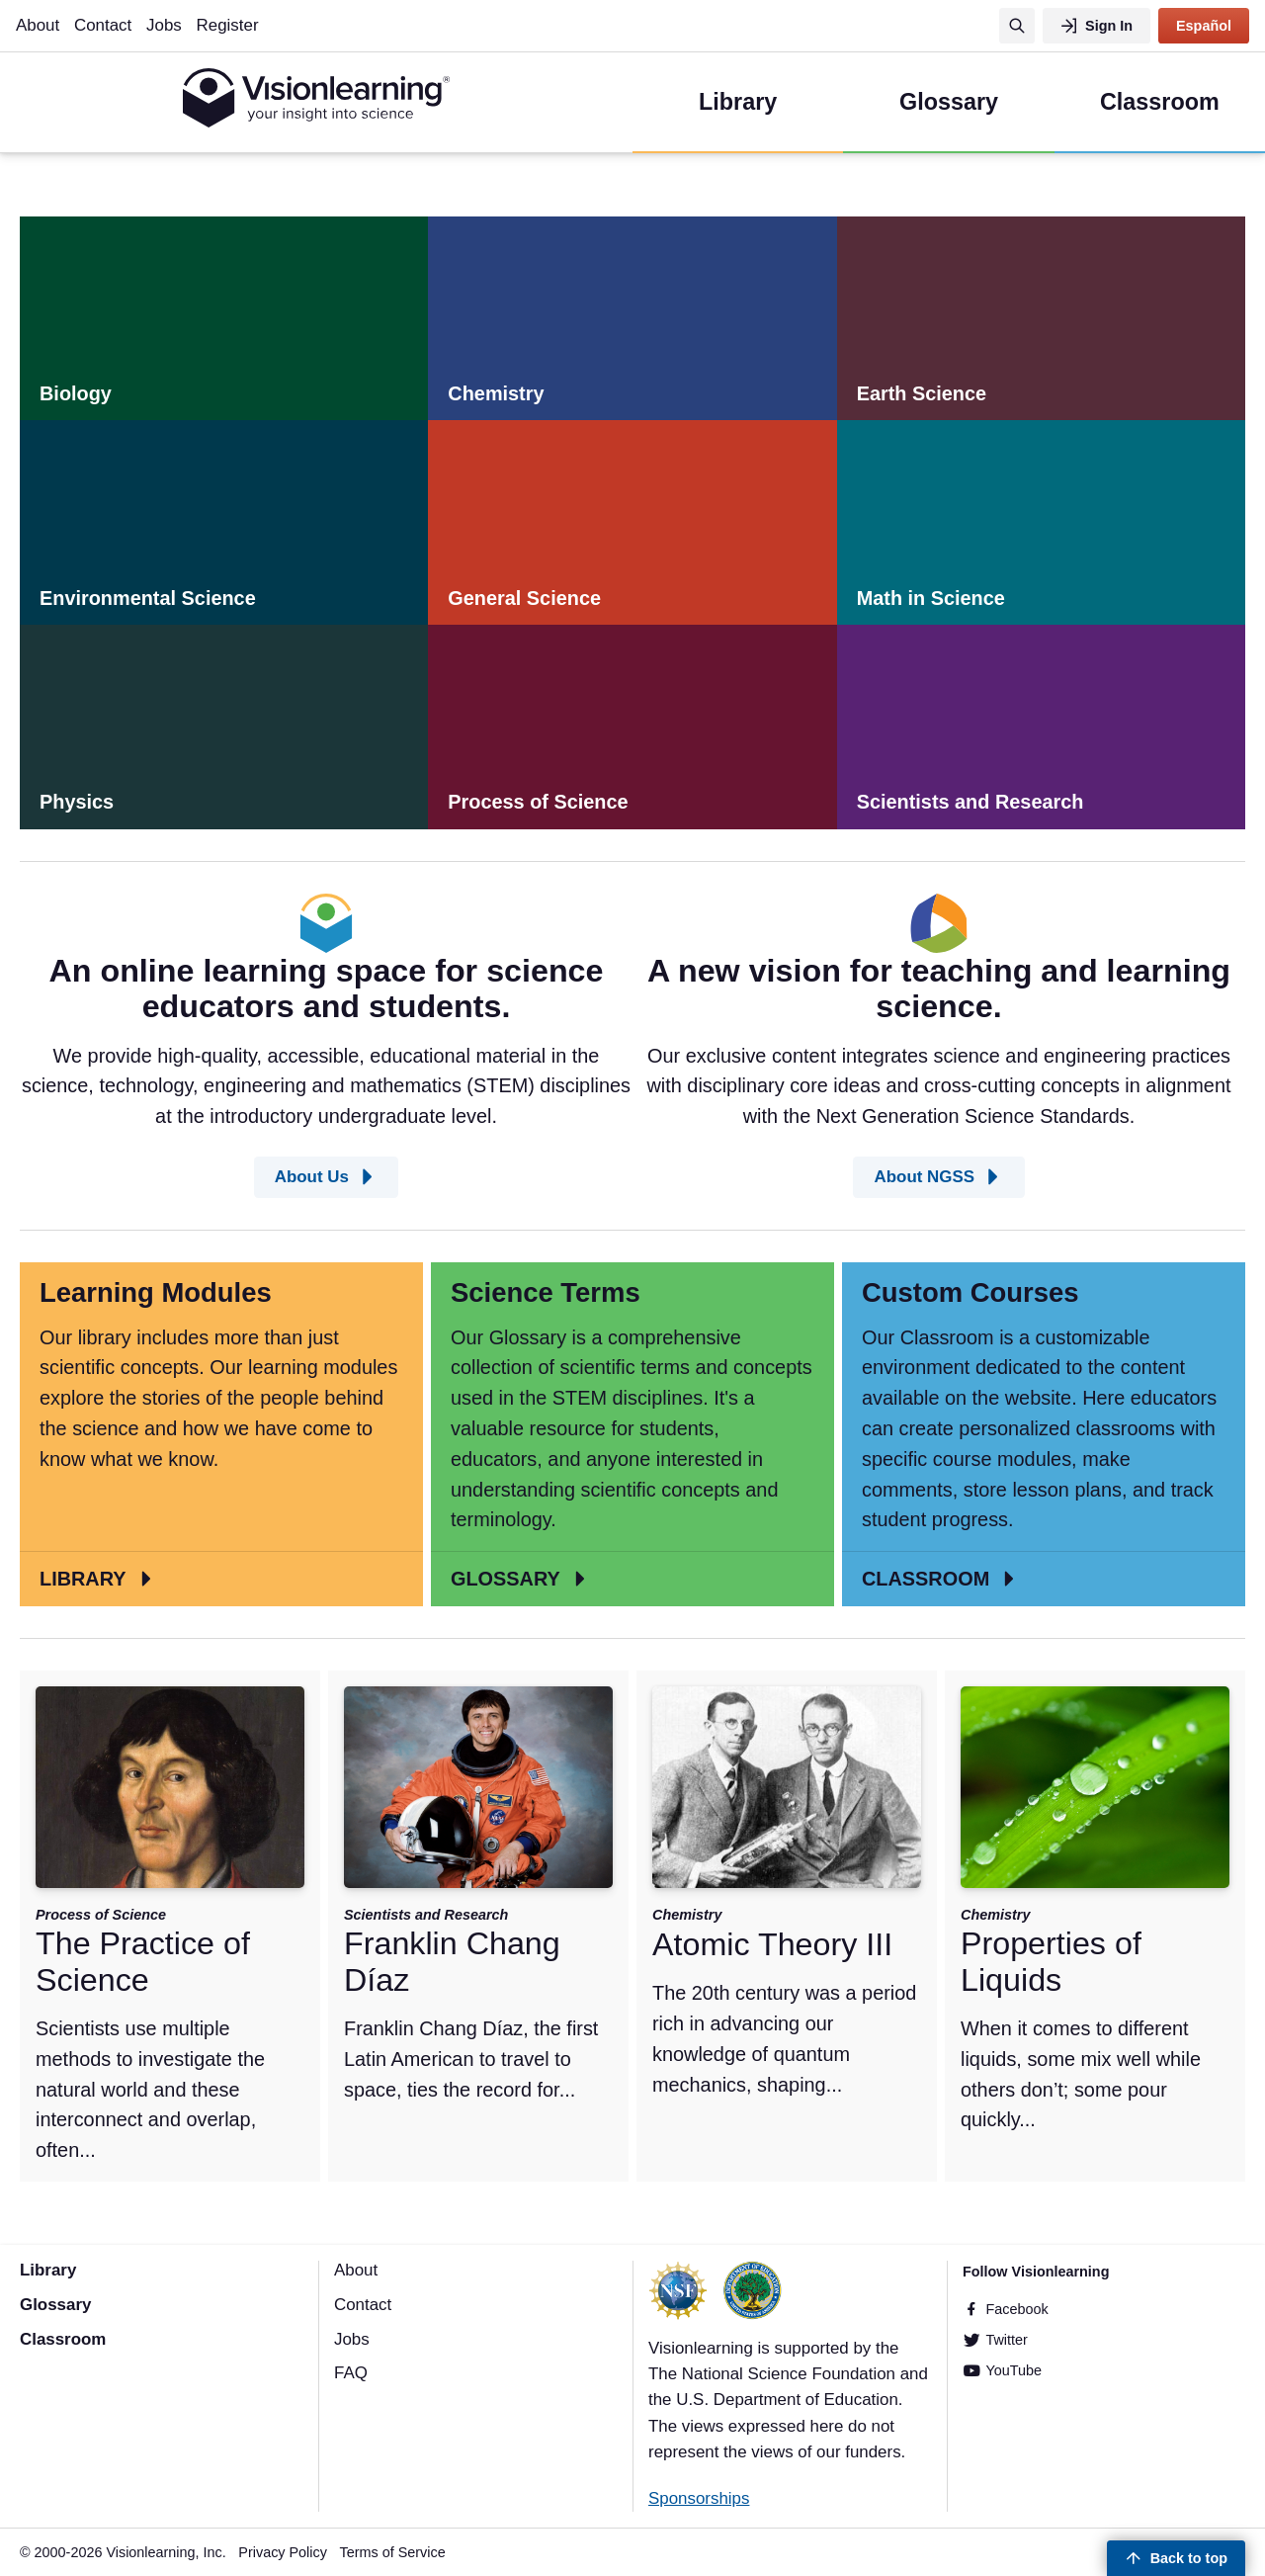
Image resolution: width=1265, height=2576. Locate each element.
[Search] (1017, 25)
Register (228, 25)
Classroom (63, 2339)
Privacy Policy (282, 2552)
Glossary (55, 2304)
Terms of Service (393, 2552)
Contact (102, 25)
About (37, 25)
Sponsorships (698, 2498)
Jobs (164, 25)
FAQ (351, 2372)
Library (48, 2270)
